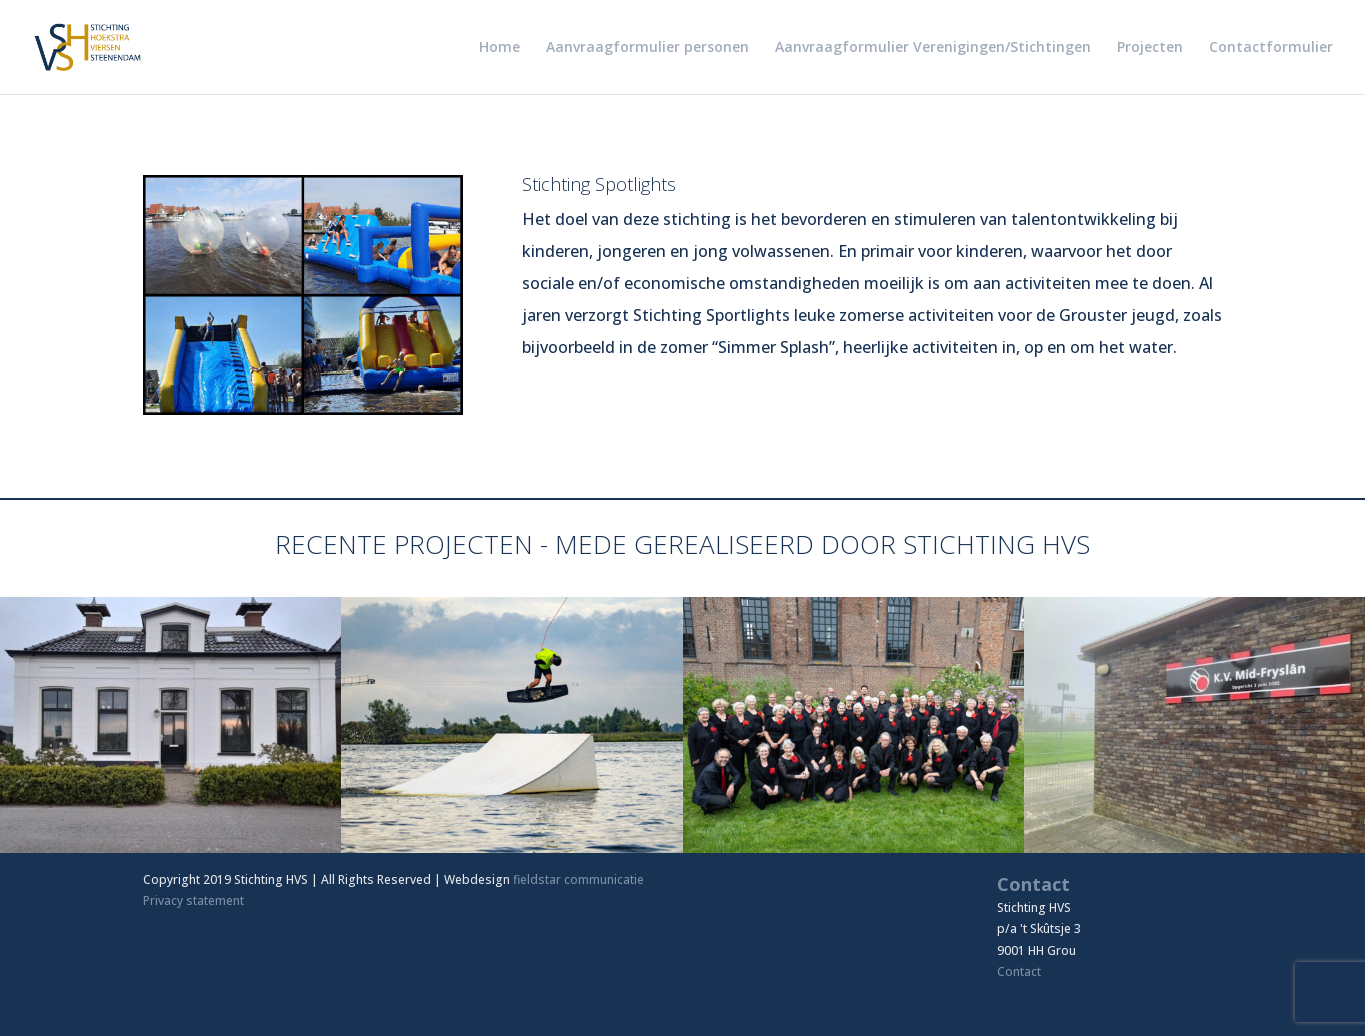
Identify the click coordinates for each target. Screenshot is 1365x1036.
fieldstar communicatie (578, 879)
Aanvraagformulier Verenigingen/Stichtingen (933, 48)
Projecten (1150, 48)
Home (499, 48)
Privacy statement (193, 900)
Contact (1019, 971)
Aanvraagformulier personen (647, 48)
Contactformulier (1271, 48)
